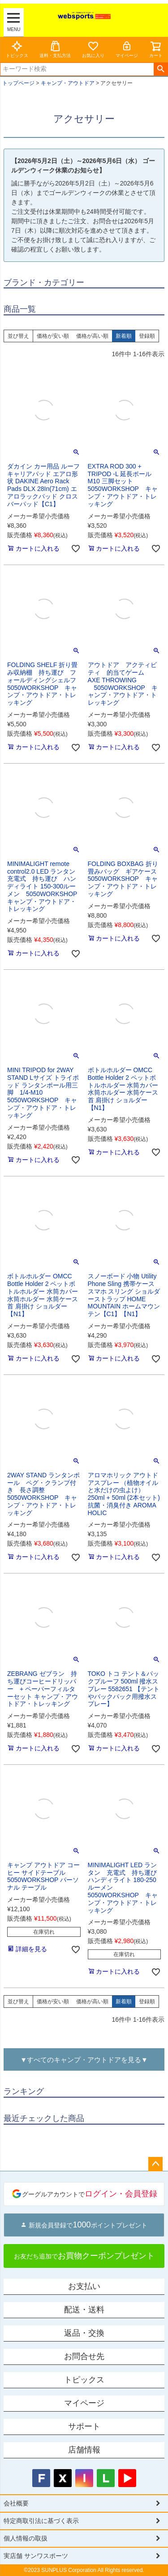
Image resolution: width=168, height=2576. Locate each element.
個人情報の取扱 (25, 2538)
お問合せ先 (84, 2356)
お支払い (84, 2286)
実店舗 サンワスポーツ (36, 2555)
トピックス (17, 49)
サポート (84, 2426)
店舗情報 (84, 2449)
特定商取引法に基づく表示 (41, 2520)
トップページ (18, 83)
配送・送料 (84, 2309)
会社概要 (16, 2503)
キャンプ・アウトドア (68, 83)
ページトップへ (155, 2164)
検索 (161, 69)
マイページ (127, 49)
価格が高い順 (92, 336)
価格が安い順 (53, 336)
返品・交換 (84, 2333)
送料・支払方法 (55, 49)
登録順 (147, 336)
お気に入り (93, 49)
